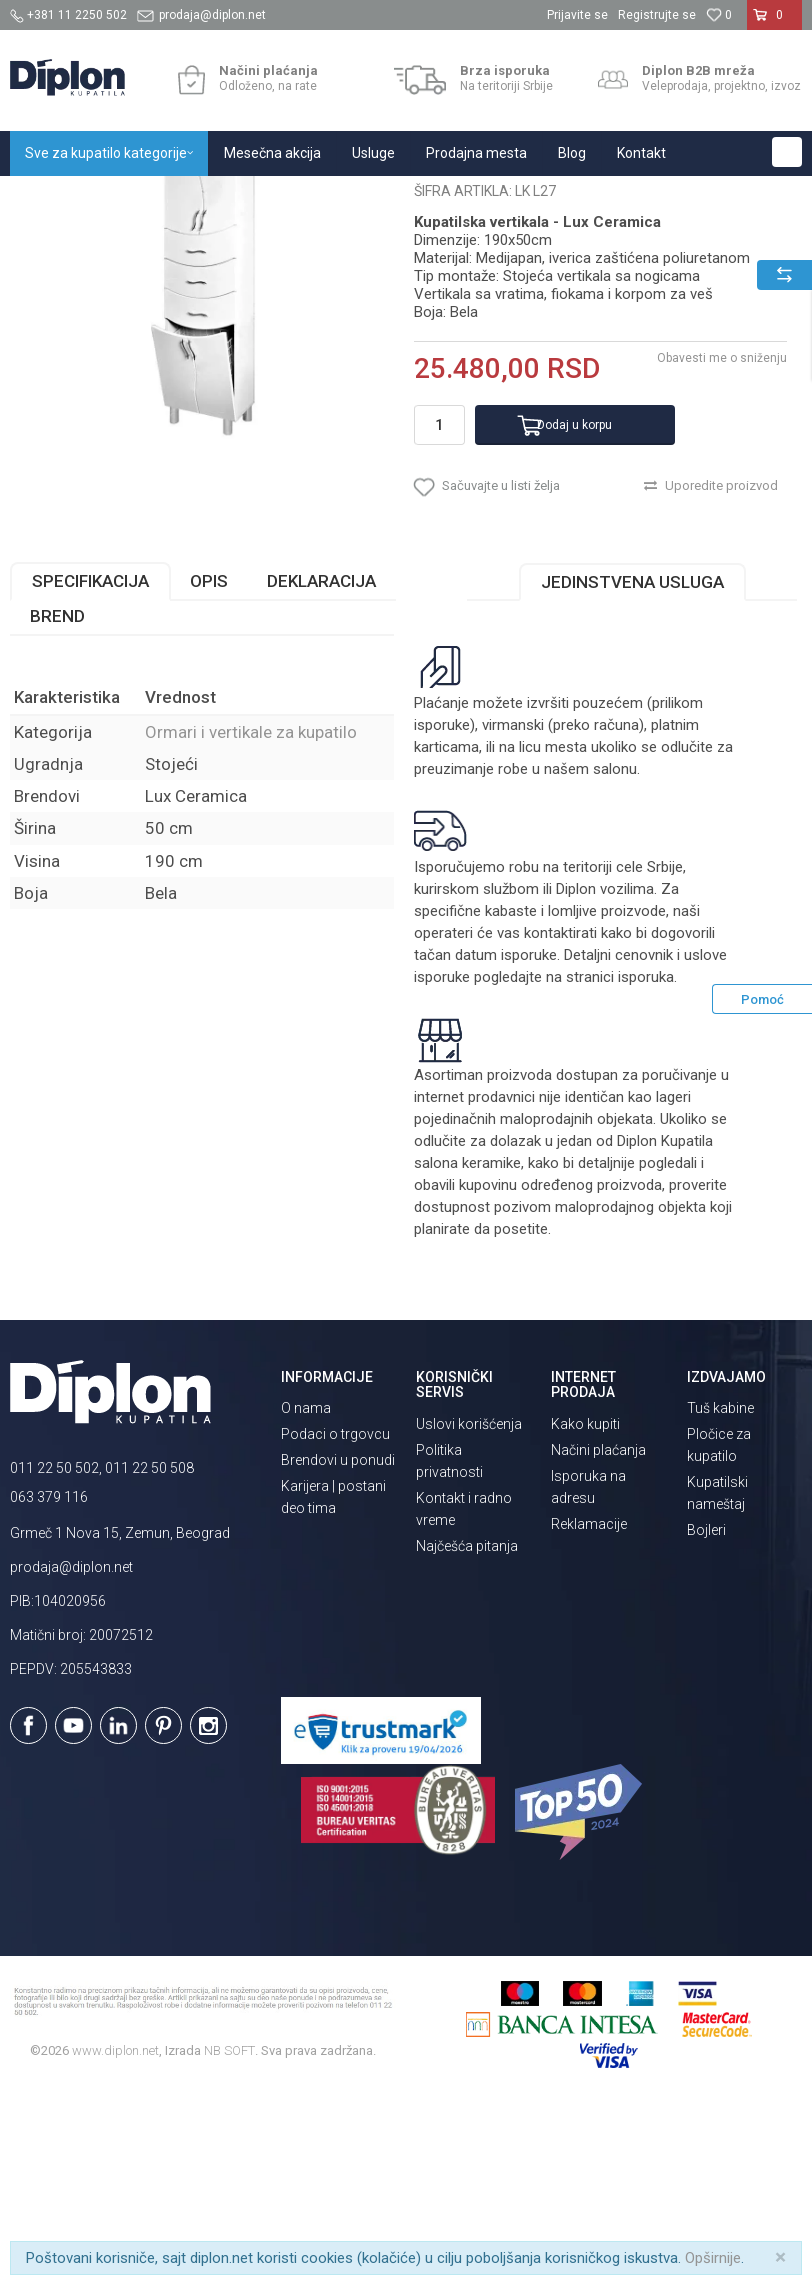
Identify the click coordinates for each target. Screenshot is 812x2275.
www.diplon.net (115, 2226)
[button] (787, 152)
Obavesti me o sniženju (722, 534)
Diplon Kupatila (54, 197)
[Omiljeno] (719, 15)
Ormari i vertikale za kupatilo (425, 197)
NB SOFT (229, 2226)
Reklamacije (589, 1700)
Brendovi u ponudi (338, 1636)
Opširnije (713, 2258)
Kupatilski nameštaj (272, 197)
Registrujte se (657, 15)
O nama (306, 1584)
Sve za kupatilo (157, 197)
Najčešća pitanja (467, 1722)
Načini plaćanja (598, 1626)
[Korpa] (774, 23)
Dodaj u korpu (574, 600)
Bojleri (706, 1706)
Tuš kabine (720, 1584)
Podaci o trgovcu (335, 1610)
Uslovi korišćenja (469, 1600)
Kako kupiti (585, 1600)
